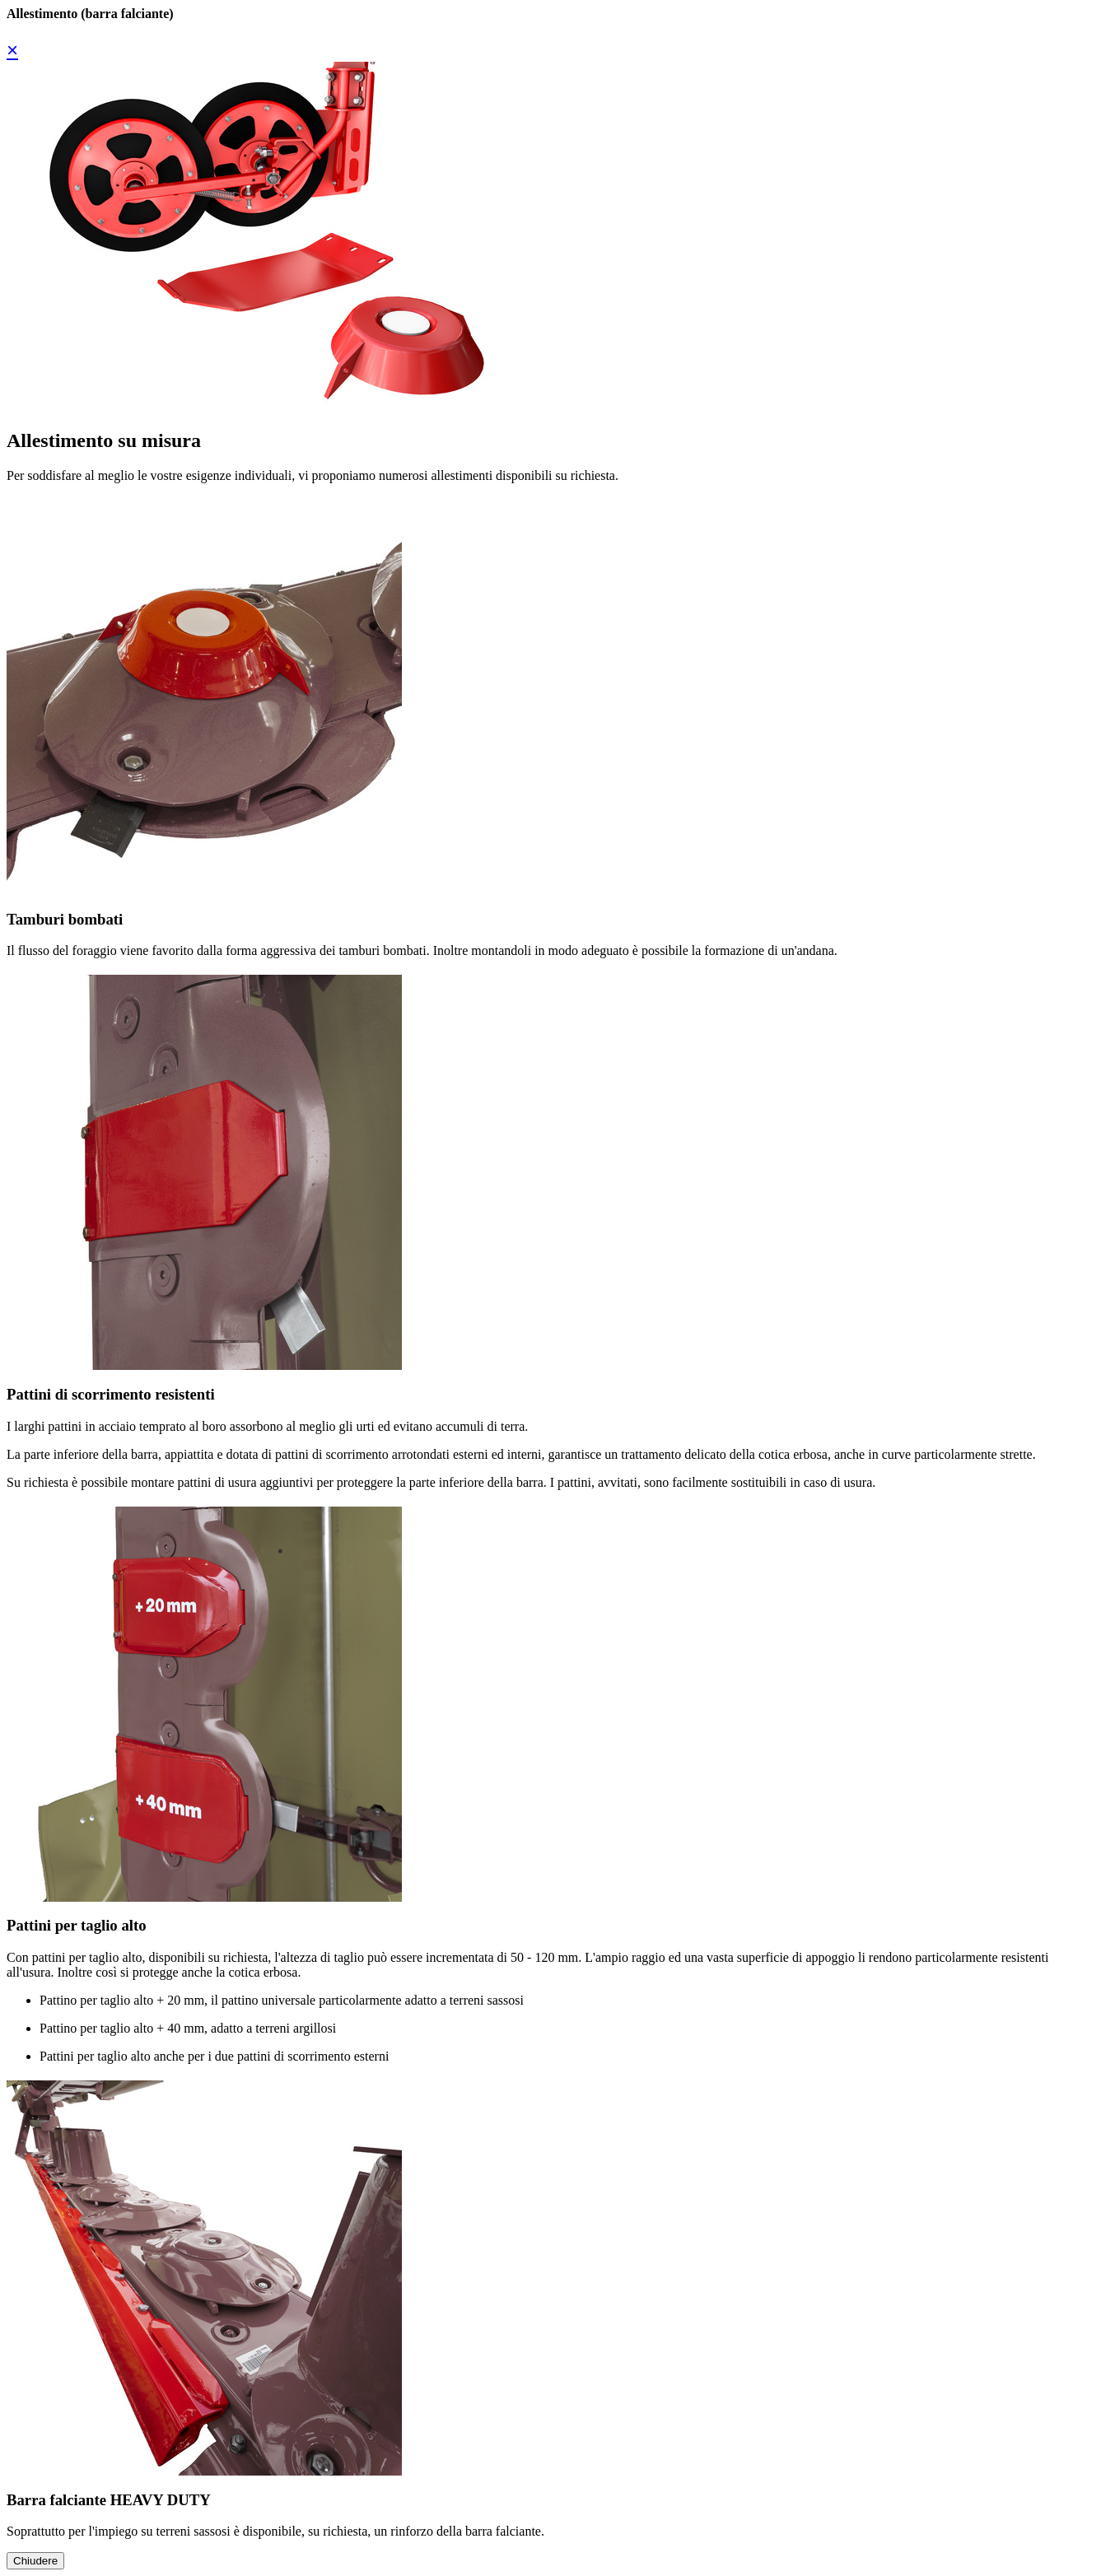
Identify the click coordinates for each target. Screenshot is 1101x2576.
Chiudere (35, 2561)
